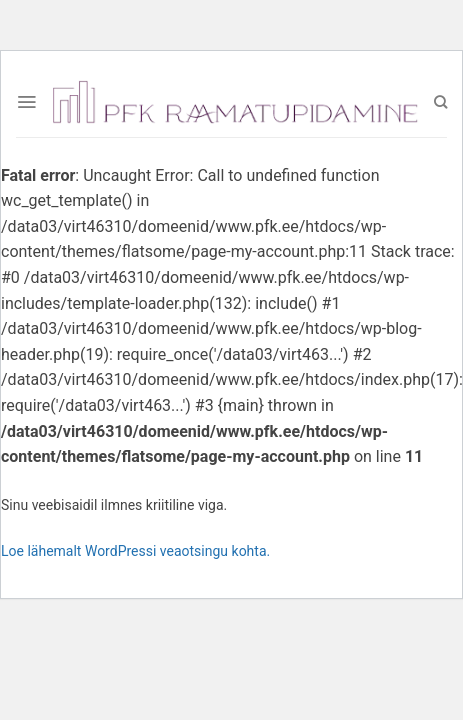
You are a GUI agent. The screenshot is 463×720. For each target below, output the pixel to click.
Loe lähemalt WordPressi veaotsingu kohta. (135, 551)
